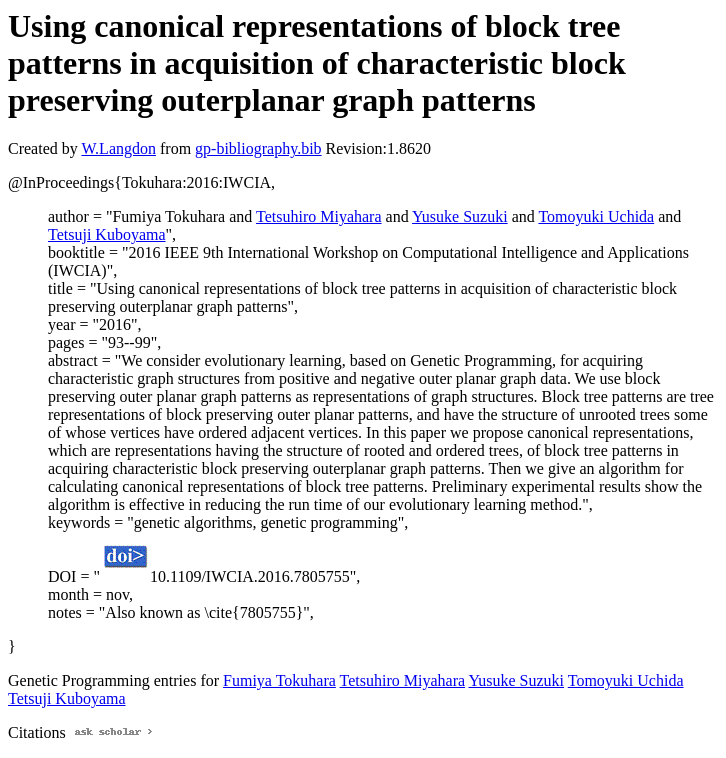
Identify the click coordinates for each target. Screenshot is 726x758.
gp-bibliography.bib (258, 148)
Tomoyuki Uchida (596, 216)
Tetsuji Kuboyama (107, 234)
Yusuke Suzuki (460, 216)
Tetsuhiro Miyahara (319, 216)
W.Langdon (118, 148)
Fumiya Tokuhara (279, 680)
